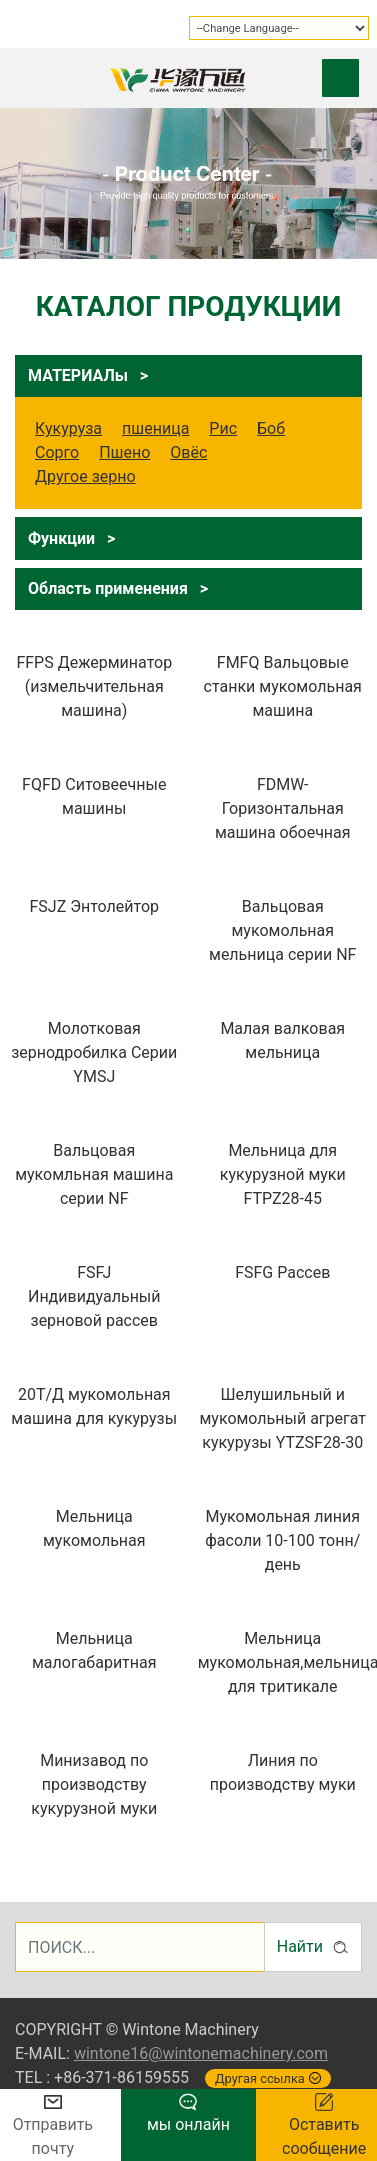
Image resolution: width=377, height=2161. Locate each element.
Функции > (71, 538)
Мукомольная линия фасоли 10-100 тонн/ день (282, 1540)
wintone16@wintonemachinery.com (201, 2053)
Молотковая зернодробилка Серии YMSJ (94, 1052)
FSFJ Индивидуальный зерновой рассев (94, 1296)
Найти (313, 1947)
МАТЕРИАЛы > (88, 375)
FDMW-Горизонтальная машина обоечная (283, 808)
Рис (223, 428)
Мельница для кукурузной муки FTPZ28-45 (283, 1174)
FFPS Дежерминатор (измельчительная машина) (94, 686)
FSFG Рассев (282, 1272)
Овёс (188, 452)
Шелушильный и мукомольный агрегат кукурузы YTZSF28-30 (282, 1418)
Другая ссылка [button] (268, 2078)
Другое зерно (85, 476)
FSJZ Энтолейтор (94, 906)
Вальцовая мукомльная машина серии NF (94, 1174)
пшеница (155, 428)
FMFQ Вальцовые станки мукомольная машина (283, 686)
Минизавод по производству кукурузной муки (94, 1784)
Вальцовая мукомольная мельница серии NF (282, 930)
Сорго (57, 452)
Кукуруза (68, 428)
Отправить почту (53, 2126)
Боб (271, 428)
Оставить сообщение (324, 2125)
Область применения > (118, 588)
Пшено (124, 452)
